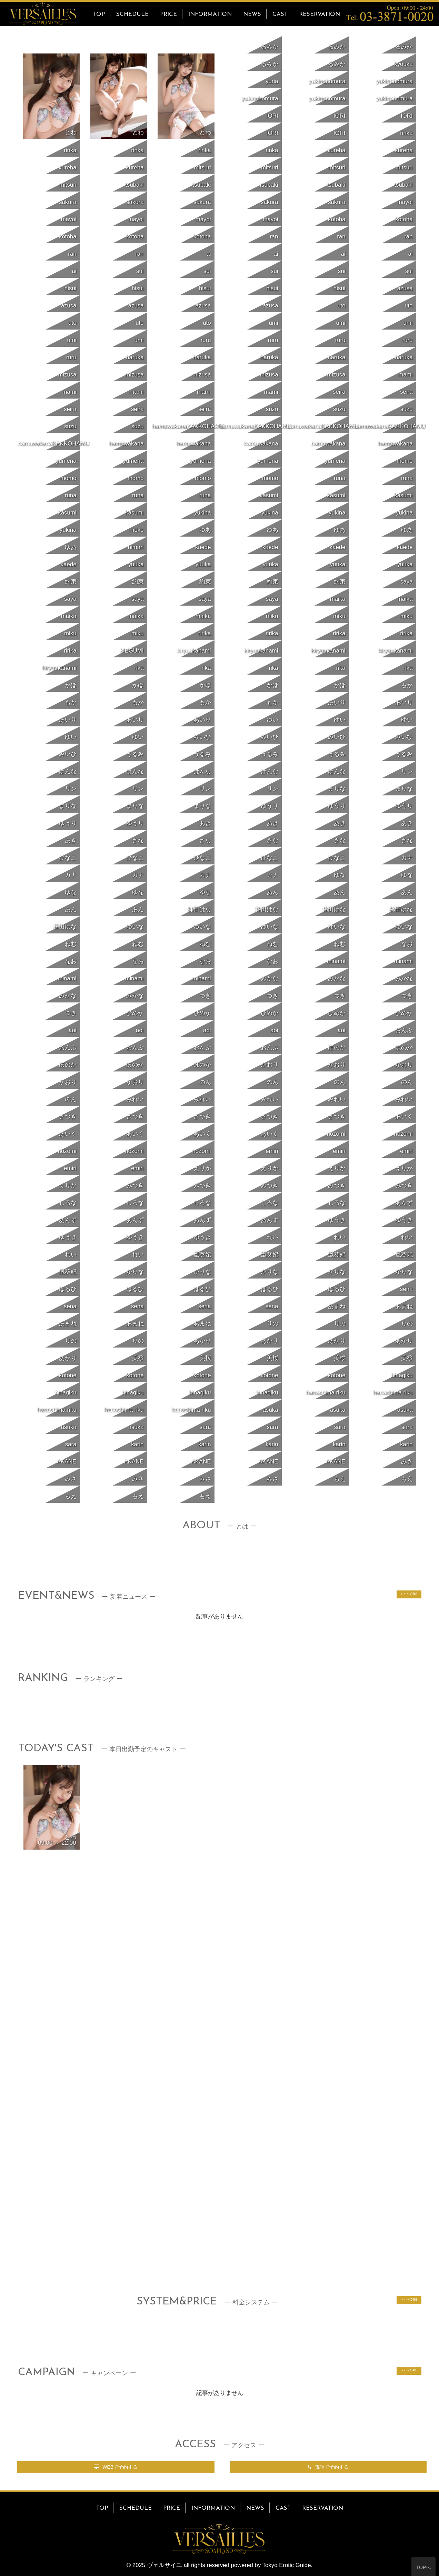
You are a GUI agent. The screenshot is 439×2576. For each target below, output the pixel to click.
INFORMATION (210, 14)
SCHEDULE (132, 14)
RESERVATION (319, 14)
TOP (99, 14)
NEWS (252, 14)
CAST (280, 14)
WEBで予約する (116, 2467)
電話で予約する (328, 2467)
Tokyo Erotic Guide (286, 2565)
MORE (411, 1594)
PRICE (168, 14)
